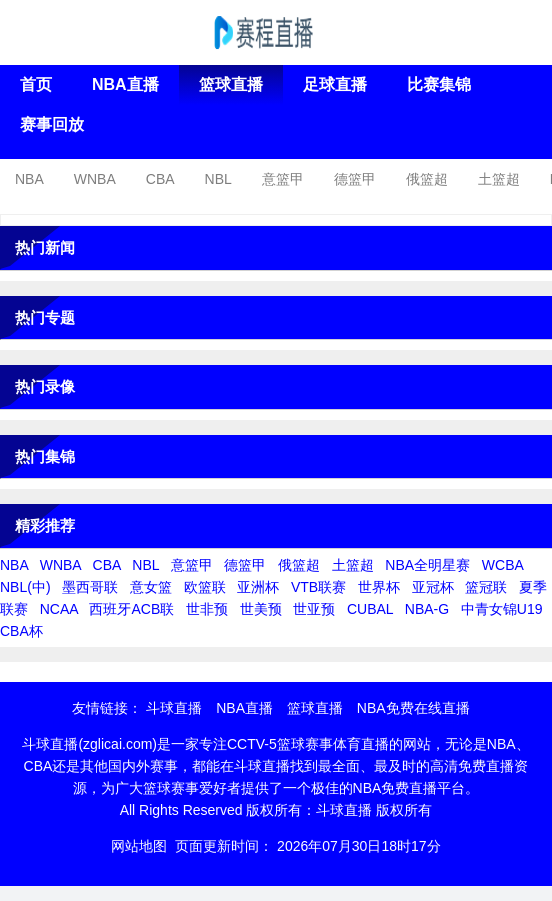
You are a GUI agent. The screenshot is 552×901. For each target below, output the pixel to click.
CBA (160, 179)
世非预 (207, 609)
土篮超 (499, 179)
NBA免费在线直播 (413, 708)
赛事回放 (52, 124)
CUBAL (370, 609)
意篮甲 (283, 179)
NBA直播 (125, 84)
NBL (218, 179)
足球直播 (335, 84)
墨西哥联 (90, 587)
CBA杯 (21, 631)
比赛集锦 (439, 84)
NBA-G (427, 609)
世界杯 (379, 587)
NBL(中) (25, 587)
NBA (29, 179)
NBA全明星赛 (427, 565)
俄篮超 (427, 179)
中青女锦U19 (502, 609)
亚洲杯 (258, 587)
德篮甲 (355, 179)
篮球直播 (231, 84)
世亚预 (314, 609)
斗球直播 (174, 708)
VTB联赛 (318, 587)
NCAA (59, 609)
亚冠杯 (433, 587)
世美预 (261, 609)
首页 (36, 84)
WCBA (502, 565)
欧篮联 (205, 587)
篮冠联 (486, 587)
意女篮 (151, 587)
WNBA (95, 179)
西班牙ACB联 (131, 609)
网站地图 (139, 846)
